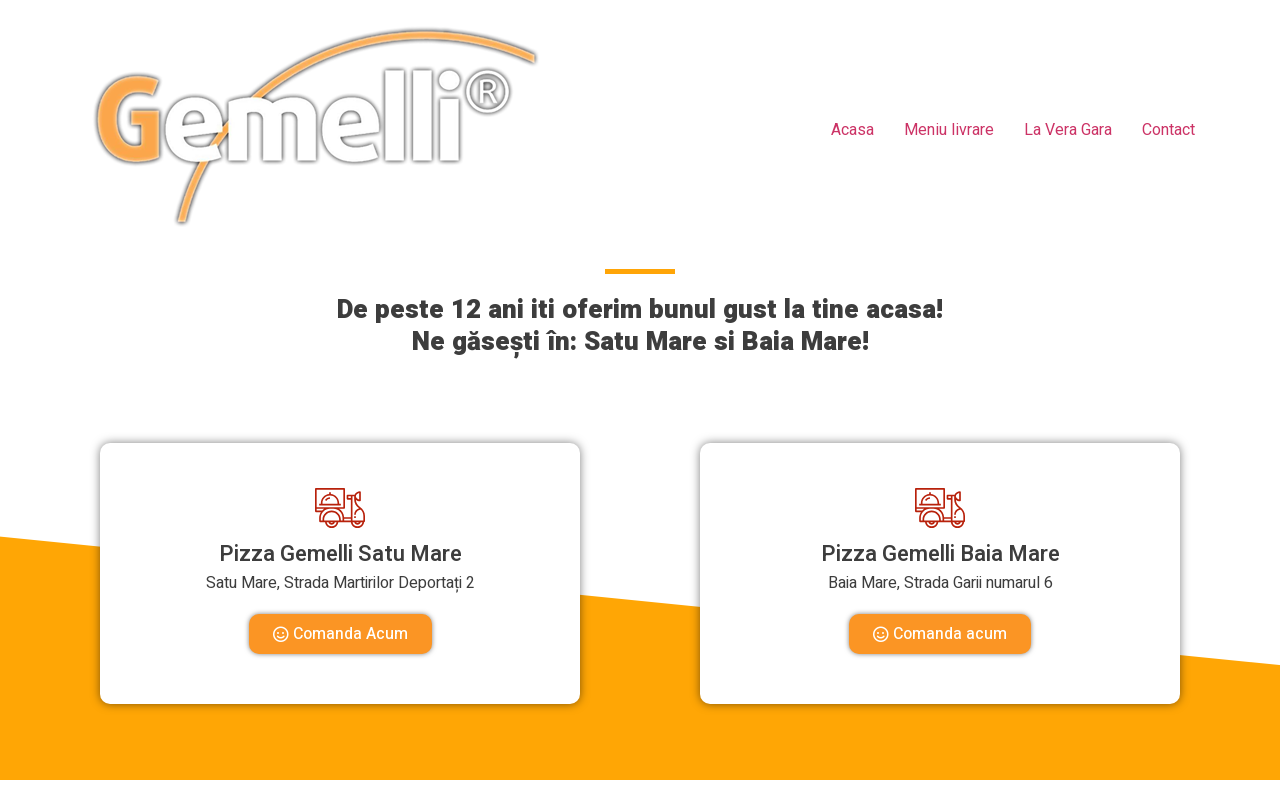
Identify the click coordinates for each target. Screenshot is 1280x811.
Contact (1168, 129)
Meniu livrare (949, 129)
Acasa (852, 129)
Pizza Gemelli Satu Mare (340, 554)
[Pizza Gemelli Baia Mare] (940, 508)
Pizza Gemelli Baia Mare (940, 554)
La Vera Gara (1068, 129)
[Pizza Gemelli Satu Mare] (340, 508)
